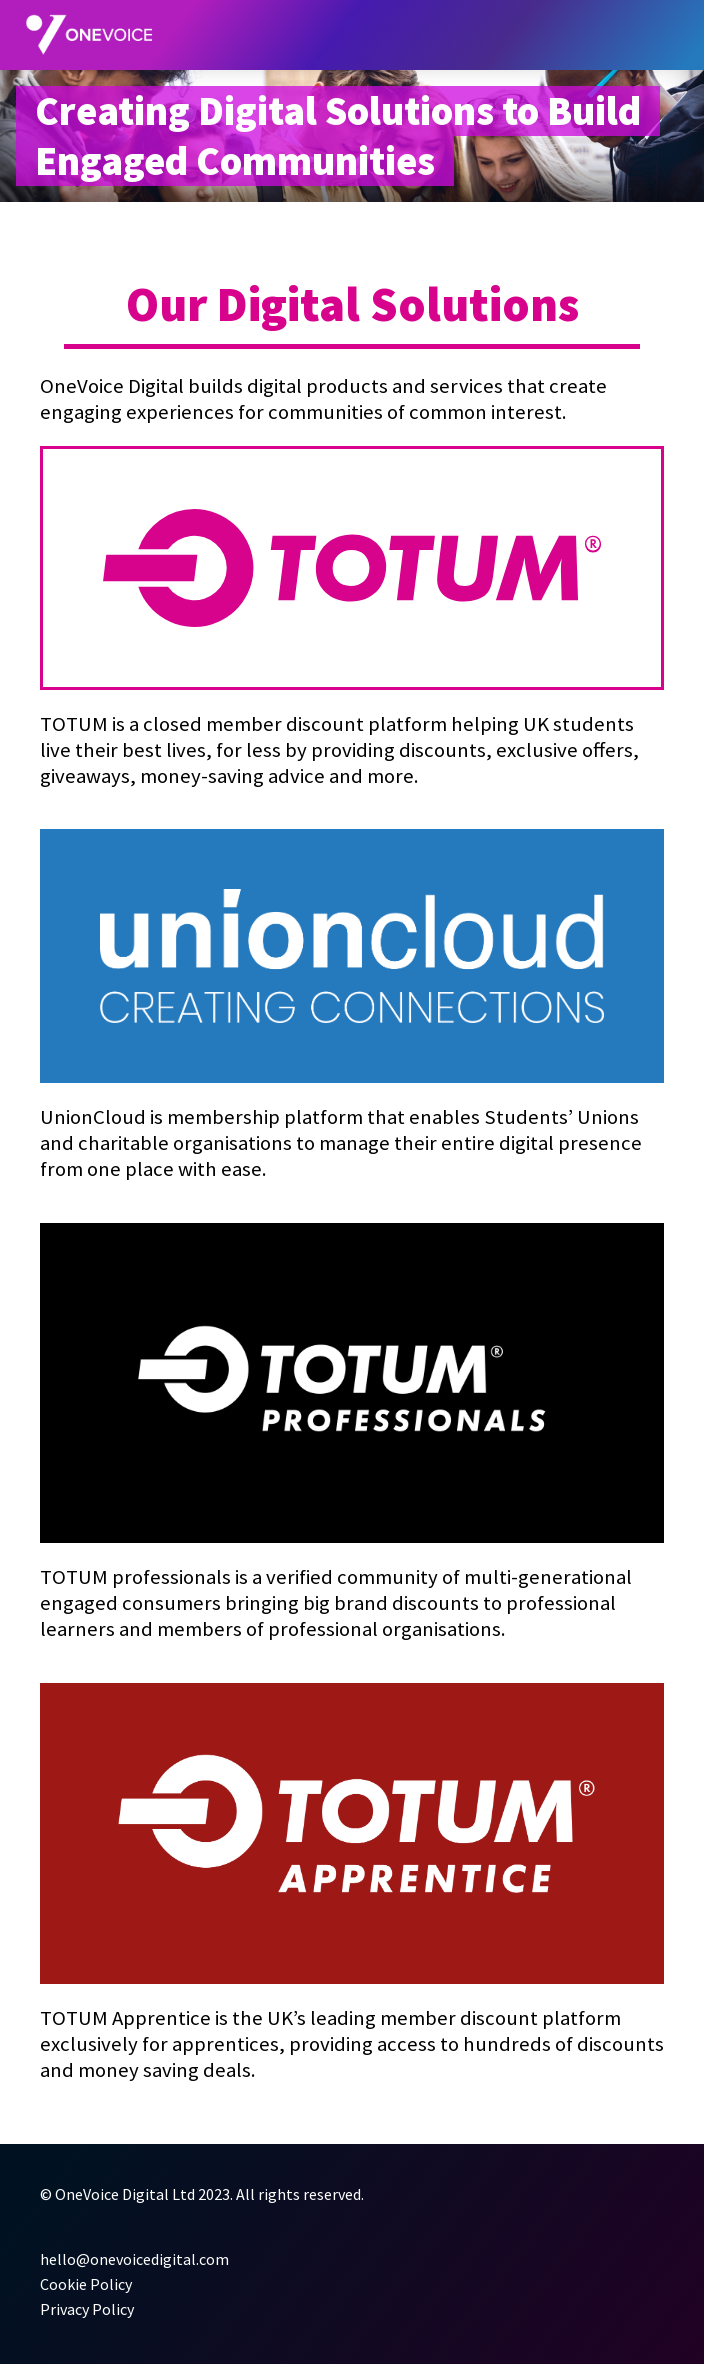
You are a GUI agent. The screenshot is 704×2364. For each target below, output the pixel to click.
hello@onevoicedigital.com (134, 2259)
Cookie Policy (86, 2284)
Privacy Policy (87, 2309)
